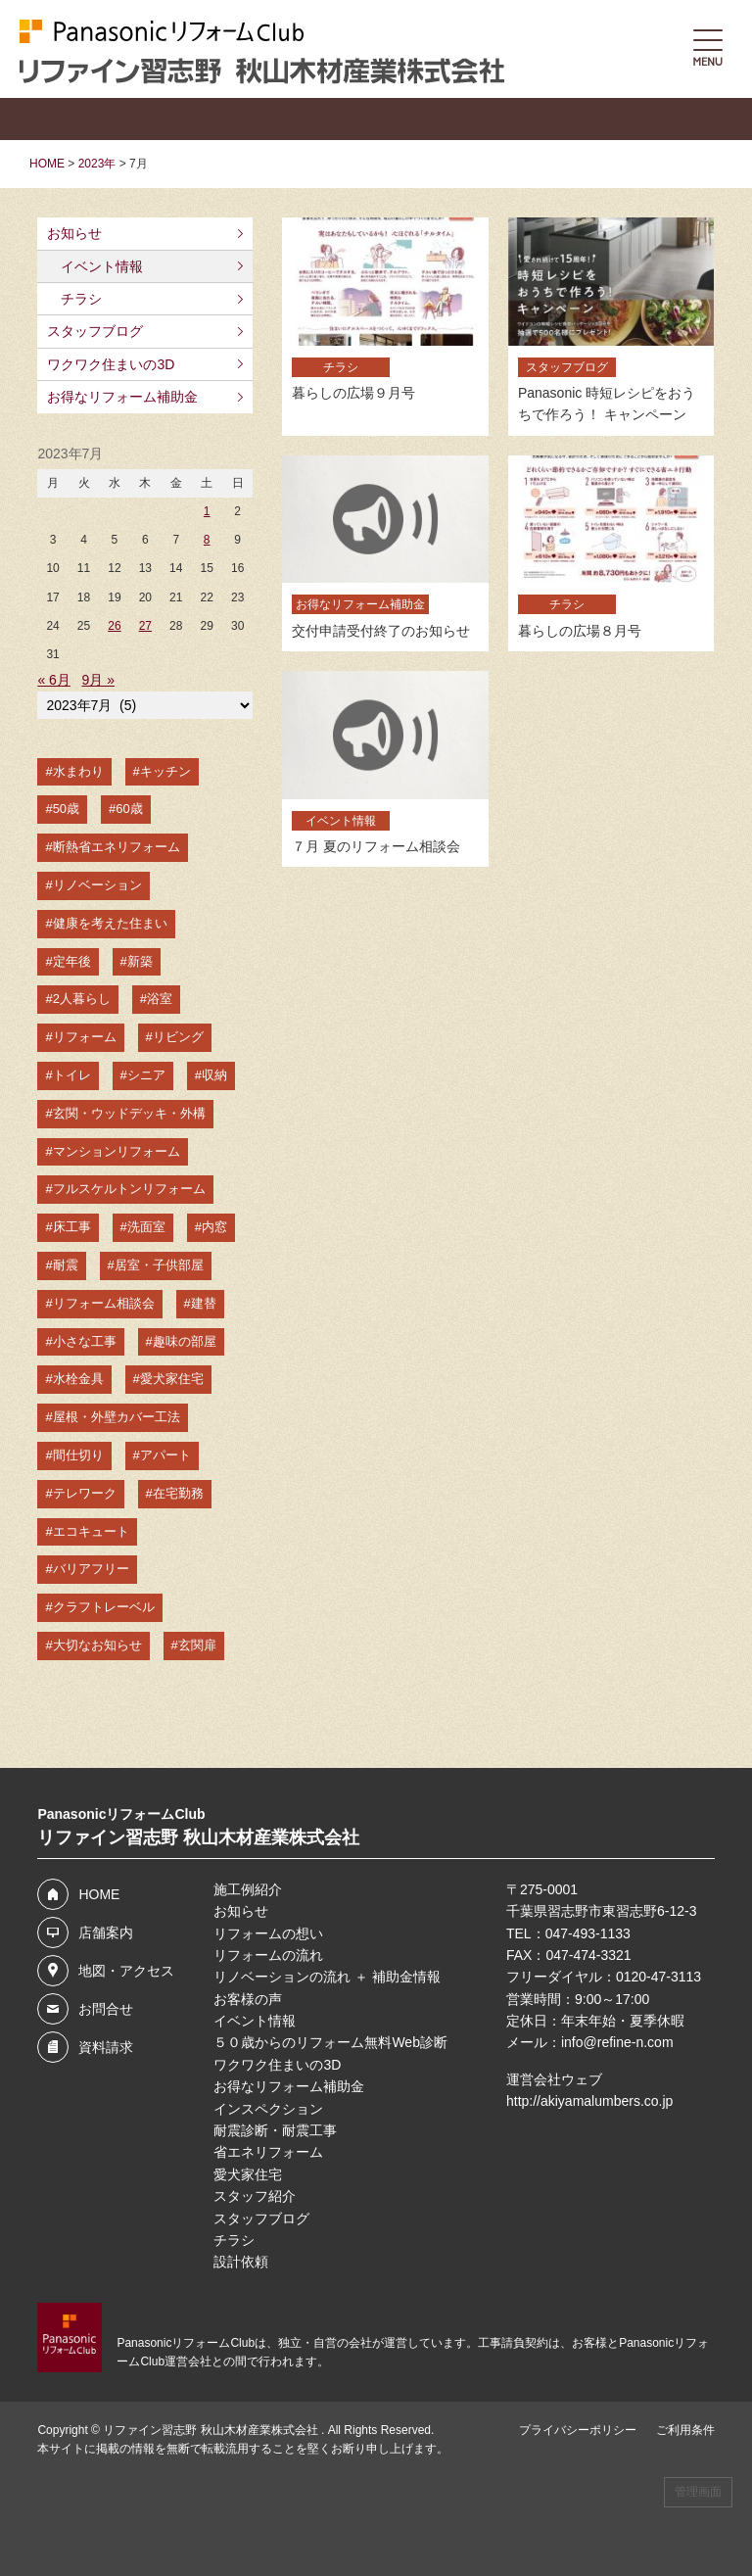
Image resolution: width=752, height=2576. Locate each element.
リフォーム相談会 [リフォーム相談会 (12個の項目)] (104, 1303)
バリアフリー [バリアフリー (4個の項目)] (91, 1568)
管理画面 (698, 2492)
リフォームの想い (268, 1933)
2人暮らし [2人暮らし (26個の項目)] (82, 998)
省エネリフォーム (268, 2152)
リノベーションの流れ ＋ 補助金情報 (327, 1976)
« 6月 (53, 680)
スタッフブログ (95, 331)
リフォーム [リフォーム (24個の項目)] (85, 1036)
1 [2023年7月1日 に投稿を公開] (207, 511)
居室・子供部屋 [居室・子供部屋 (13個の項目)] (159, 1265)
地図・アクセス (126, 1971)
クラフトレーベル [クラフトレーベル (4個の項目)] (104, 1606)
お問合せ (105, 2009)
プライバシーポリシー (577, 2430)
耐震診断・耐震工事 (275, 2130)
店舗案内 (105, 1932)
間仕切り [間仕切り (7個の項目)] (78, 1455)
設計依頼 (240, 2261)
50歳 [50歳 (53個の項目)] (66, 808)
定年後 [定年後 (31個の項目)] (72, 961)
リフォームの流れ (268, 1955)
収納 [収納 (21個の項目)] (214, 1075)
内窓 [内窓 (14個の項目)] (214, 1226)
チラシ (81, 299)
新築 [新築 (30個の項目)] (140, 961)
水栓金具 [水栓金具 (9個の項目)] (78, 1378)
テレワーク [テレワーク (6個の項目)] (85, 1493)
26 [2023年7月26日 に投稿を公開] (114, 626)
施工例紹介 (247, 1889)
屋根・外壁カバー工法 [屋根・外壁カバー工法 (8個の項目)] (116, 1416)
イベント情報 (102, 266)
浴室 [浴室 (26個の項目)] (159, 998)
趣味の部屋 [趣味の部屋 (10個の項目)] (184, 1341)
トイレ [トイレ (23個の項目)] (72, 1075)
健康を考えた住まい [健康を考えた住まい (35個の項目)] (110, 923)
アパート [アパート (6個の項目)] (165, 1455)
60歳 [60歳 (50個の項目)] (129, 808)
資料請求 (105, 2047)
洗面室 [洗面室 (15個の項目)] (146, 1226)
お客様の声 (247, 1999)
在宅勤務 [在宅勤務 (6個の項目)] (178, 1493)
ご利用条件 (685, 2430)
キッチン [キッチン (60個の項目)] (165, 771)
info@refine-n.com (617, 2042)
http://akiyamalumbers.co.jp (589, 2101)
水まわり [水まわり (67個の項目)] (78, 771)
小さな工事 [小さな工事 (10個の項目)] (85, 1341)
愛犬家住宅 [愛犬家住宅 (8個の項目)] (172, 1378)
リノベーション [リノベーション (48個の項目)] (97, 885)
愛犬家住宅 (247, 2174)
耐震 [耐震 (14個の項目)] (65, 1265)
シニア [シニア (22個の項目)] (146, 1075)
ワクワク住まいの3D (110, 364)
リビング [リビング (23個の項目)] (178, 1036)
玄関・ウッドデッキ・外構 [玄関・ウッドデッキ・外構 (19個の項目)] (129, 1113)
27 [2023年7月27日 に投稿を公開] (145, 626)
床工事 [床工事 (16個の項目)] (72, 1226)
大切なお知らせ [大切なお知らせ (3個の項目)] (97, 1645)
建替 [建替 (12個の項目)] (203, 1303)
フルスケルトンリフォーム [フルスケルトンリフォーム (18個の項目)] (129, 1188)
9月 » (98, 680)
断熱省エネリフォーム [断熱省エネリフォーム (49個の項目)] (116, 846)
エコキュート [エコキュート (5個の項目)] (91, 1531)
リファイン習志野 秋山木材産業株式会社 (212, 2430)
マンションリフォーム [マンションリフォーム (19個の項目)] (116, 1151)
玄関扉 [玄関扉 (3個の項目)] (197, 1645)
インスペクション (268, 2109)
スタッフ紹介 (254, 2196)
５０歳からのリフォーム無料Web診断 (330, 2042)
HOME (98, 1894)
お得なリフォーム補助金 (122, 397)
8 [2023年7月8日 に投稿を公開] (207, 540)
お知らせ (74, 233)
